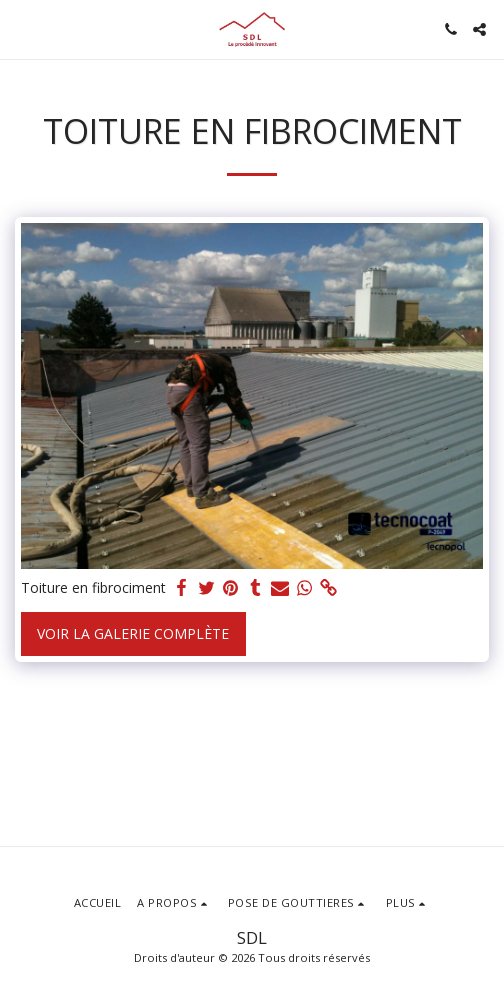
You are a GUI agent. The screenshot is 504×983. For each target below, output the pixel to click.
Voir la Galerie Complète (133, 633)
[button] (22, 28)
